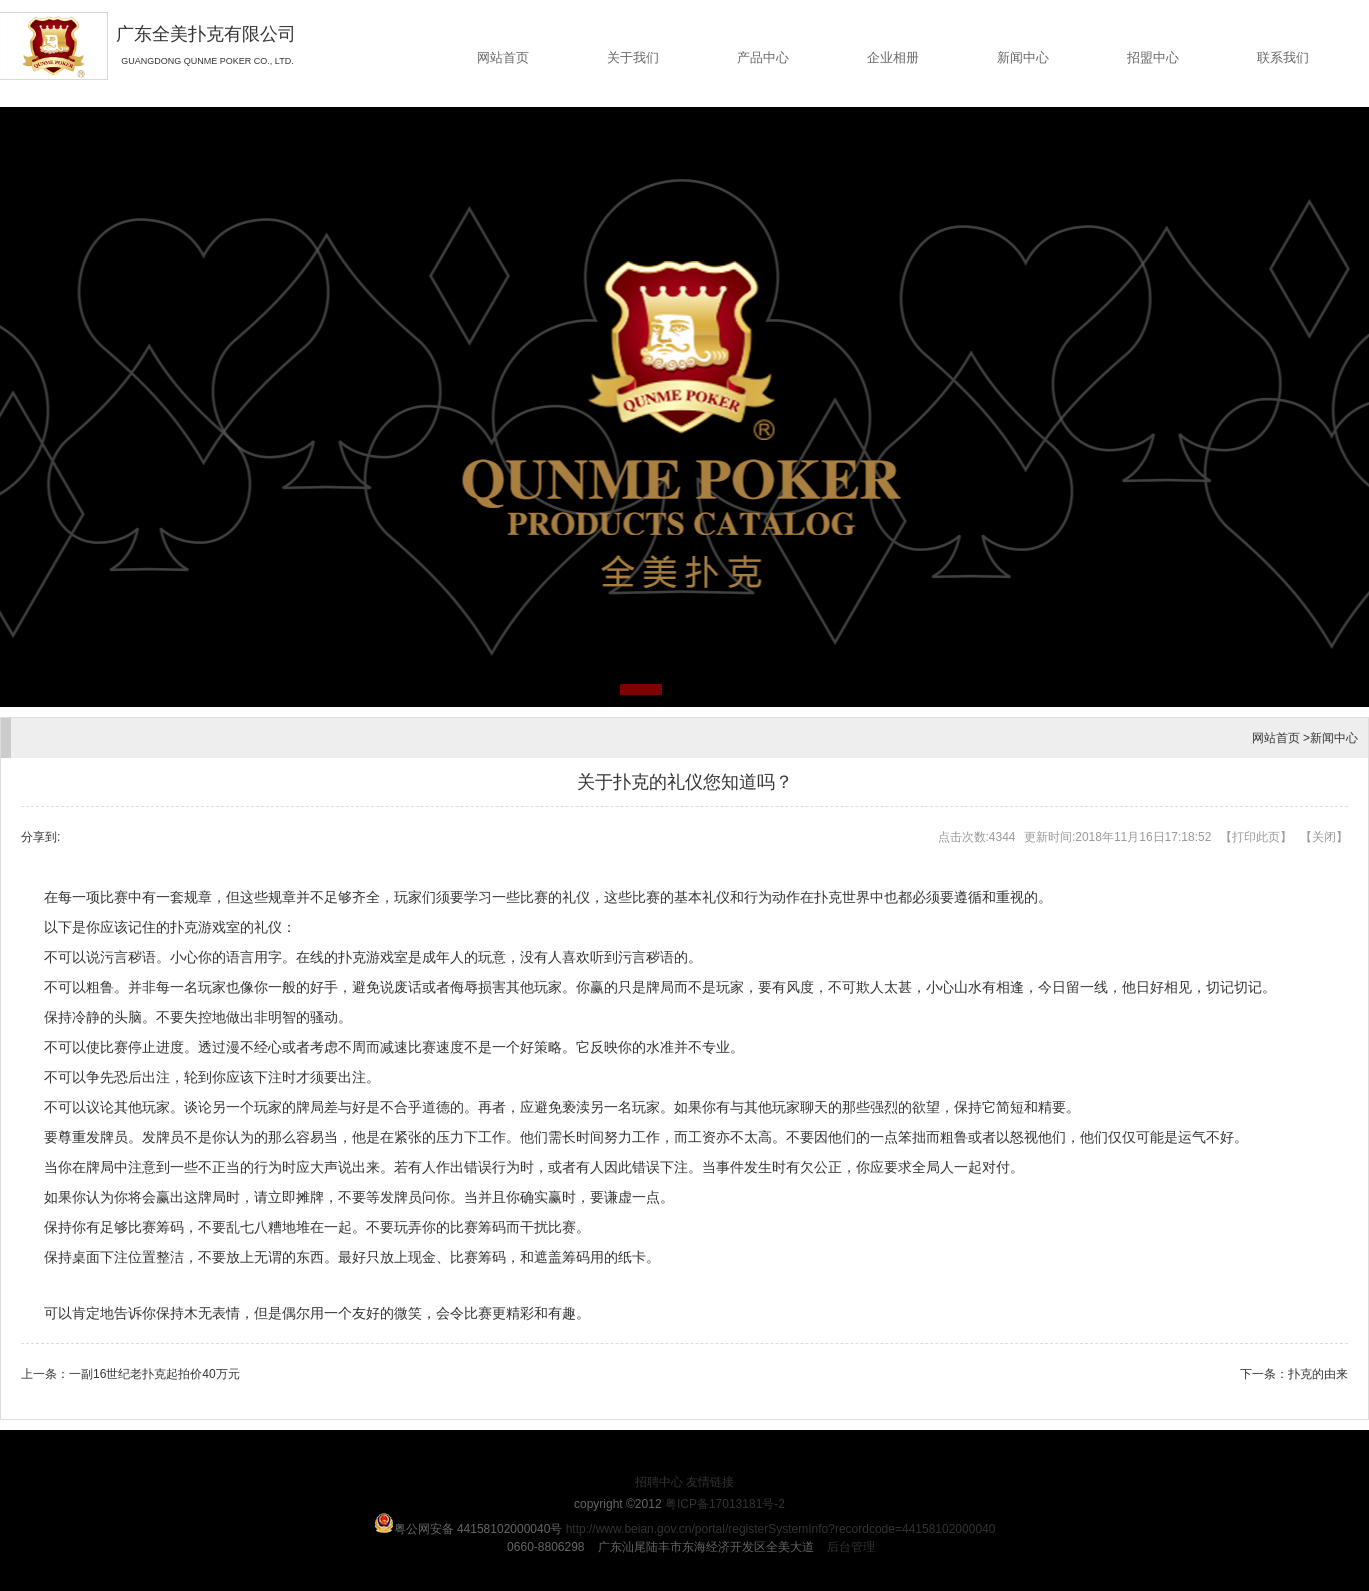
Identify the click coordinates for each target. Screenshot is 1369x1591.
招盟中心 (1153, 57)
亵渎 (576, 1107)
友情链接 (710, 1482)
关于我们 (633, 57)
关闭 (1324, 837)
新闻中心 (1023, 57)
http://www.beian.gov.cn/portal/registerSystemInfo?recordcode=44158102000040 (781, 1529)
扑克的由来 (1318, 1374)
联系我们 (1283, 57)
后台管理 (851, 1547)
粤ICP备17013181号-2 (725, 1504)
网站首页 (503, 57)
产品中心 (763, 57)
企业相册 (893, 57)
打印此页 (1256, 837)
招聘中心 (659, 1482)
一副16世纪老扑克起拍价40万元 (154, 1374)
